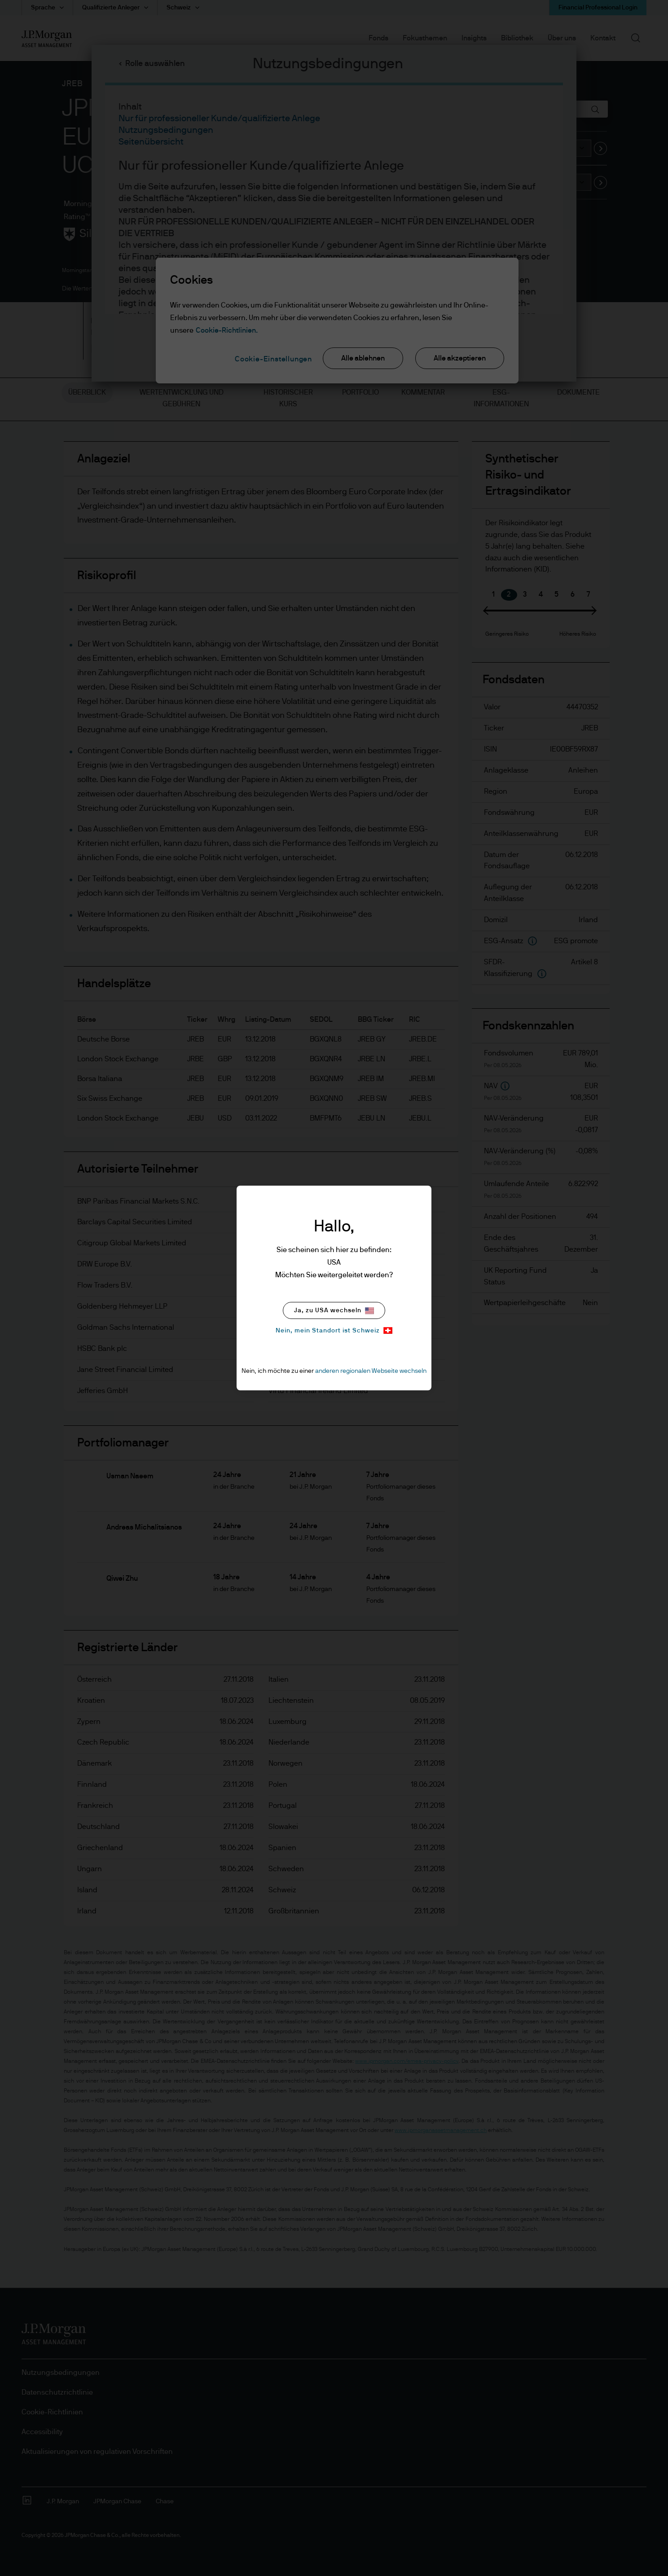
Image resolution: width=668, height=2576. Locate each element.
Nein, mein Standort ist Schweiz (334, 1330)
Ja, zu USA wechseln (334, 1310)
